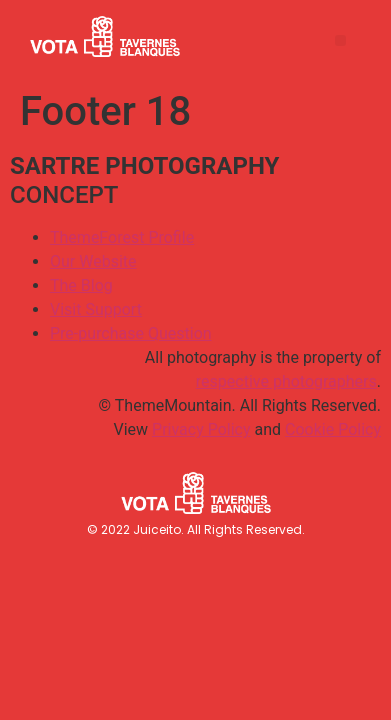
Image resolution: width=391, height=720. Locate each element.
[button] (340, 40)
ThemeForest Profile (122, 237)
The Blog (81, 285)
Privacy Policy (201, 429)
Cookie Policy (333, 429)
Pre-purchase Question (131, 333)
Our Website (93, 261)
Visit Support (96, 309)
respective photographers (286, 381)
